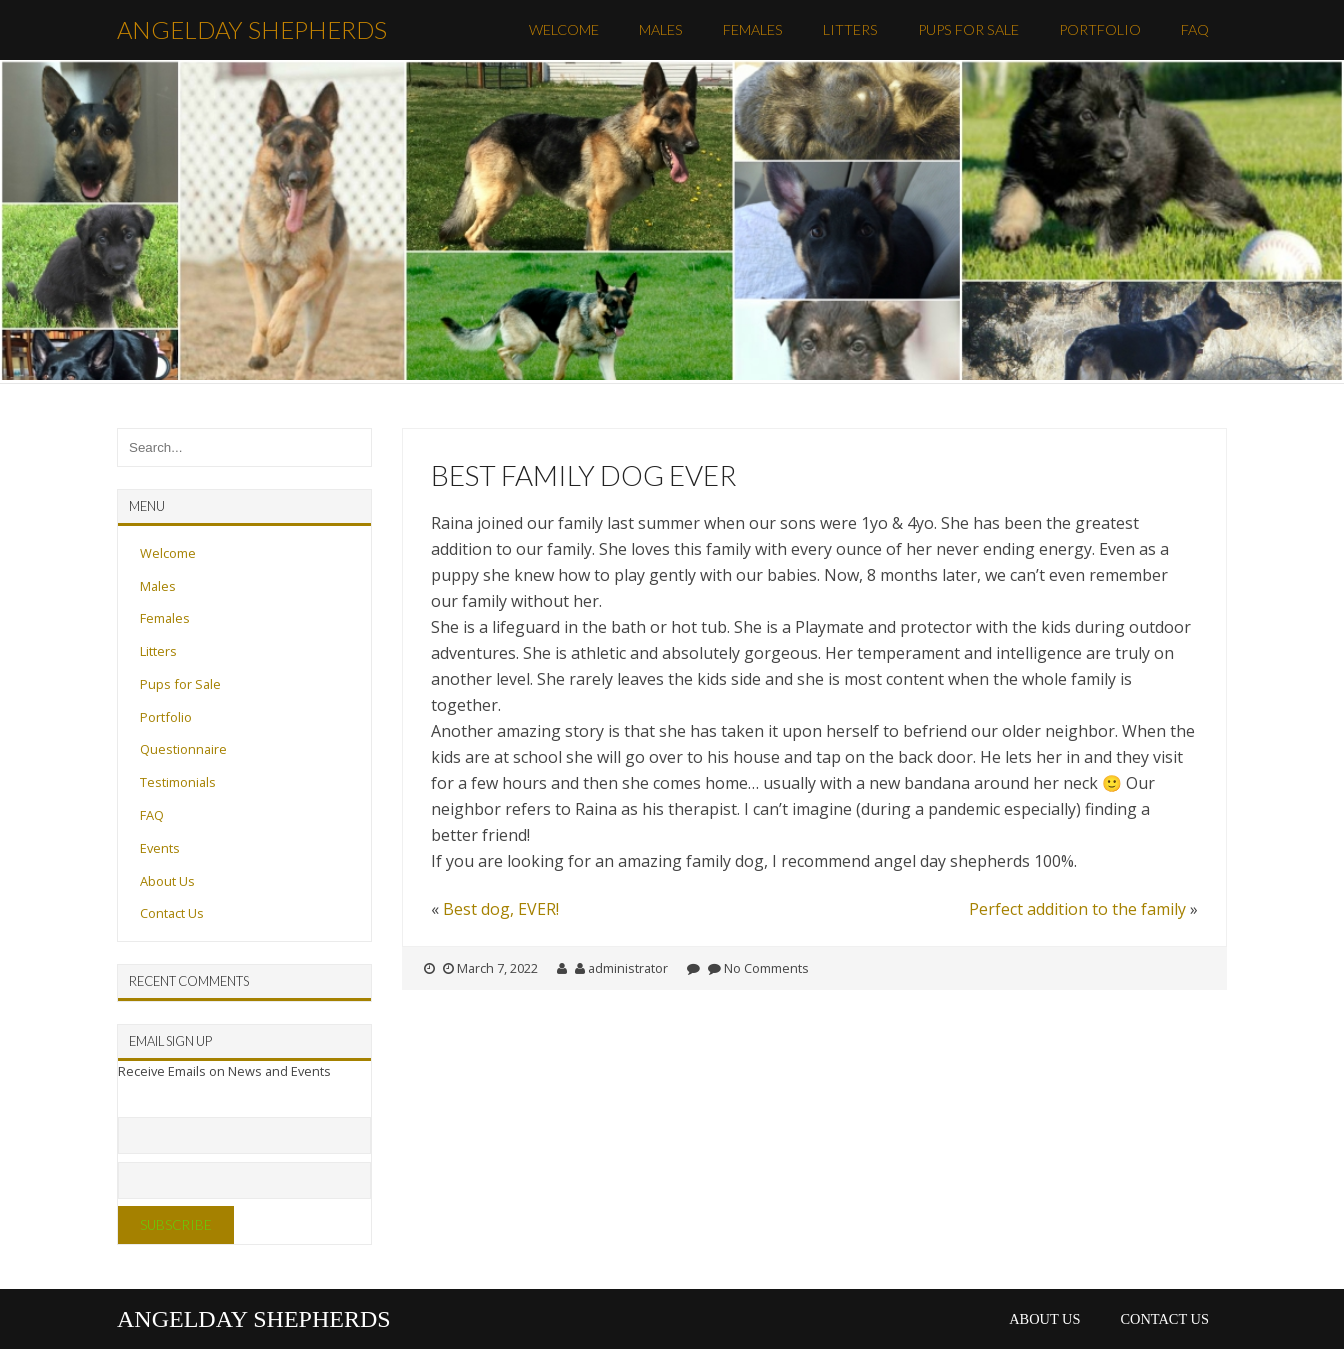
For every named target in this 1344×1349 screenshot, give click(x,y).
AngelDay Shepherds (252, 29)
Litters (850, 29)
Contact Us (172, 913)
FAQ (1195, 29)
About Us (167, 881)
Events (160, 848)
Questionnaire (183, 749)
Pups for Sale (968, 29)
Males (661, 29)
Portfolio (1100, 29)
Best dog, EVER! (501, 909)
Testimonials (178, 782)
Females (753, 29)
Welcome (564, 29)
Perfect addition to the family (1077, 909)
